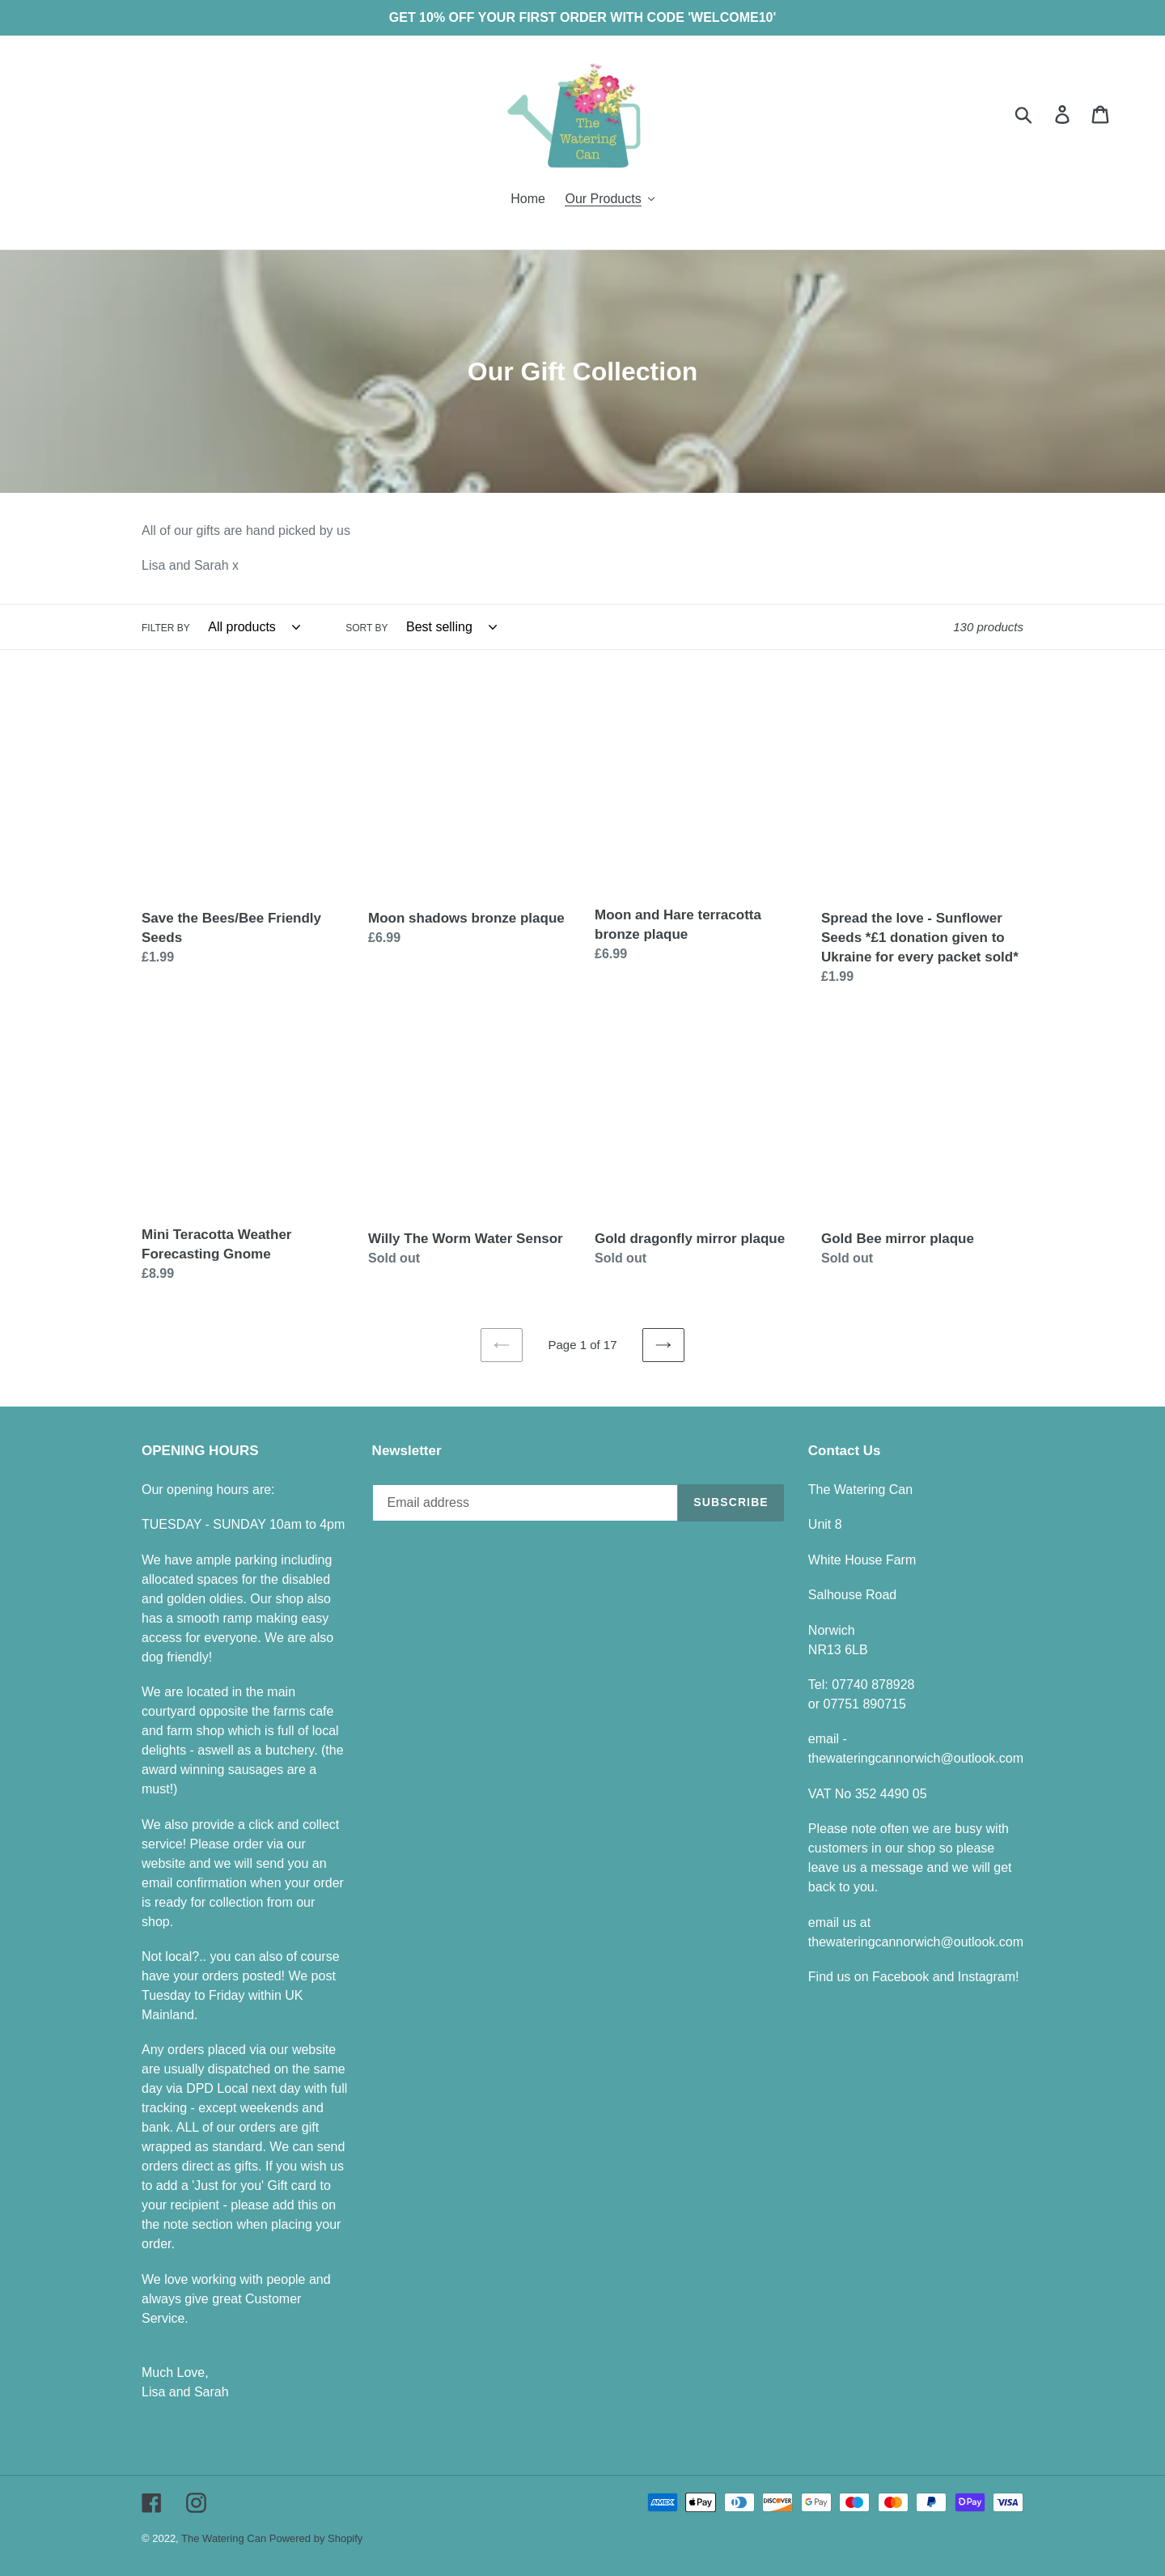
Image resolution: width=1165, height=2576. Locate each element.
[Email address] (525, 1502)
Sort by (366, 628)
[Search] (1042, 114)
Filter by (166, 628)
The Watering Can (225, 2538)
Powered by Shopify (316, 2538)
